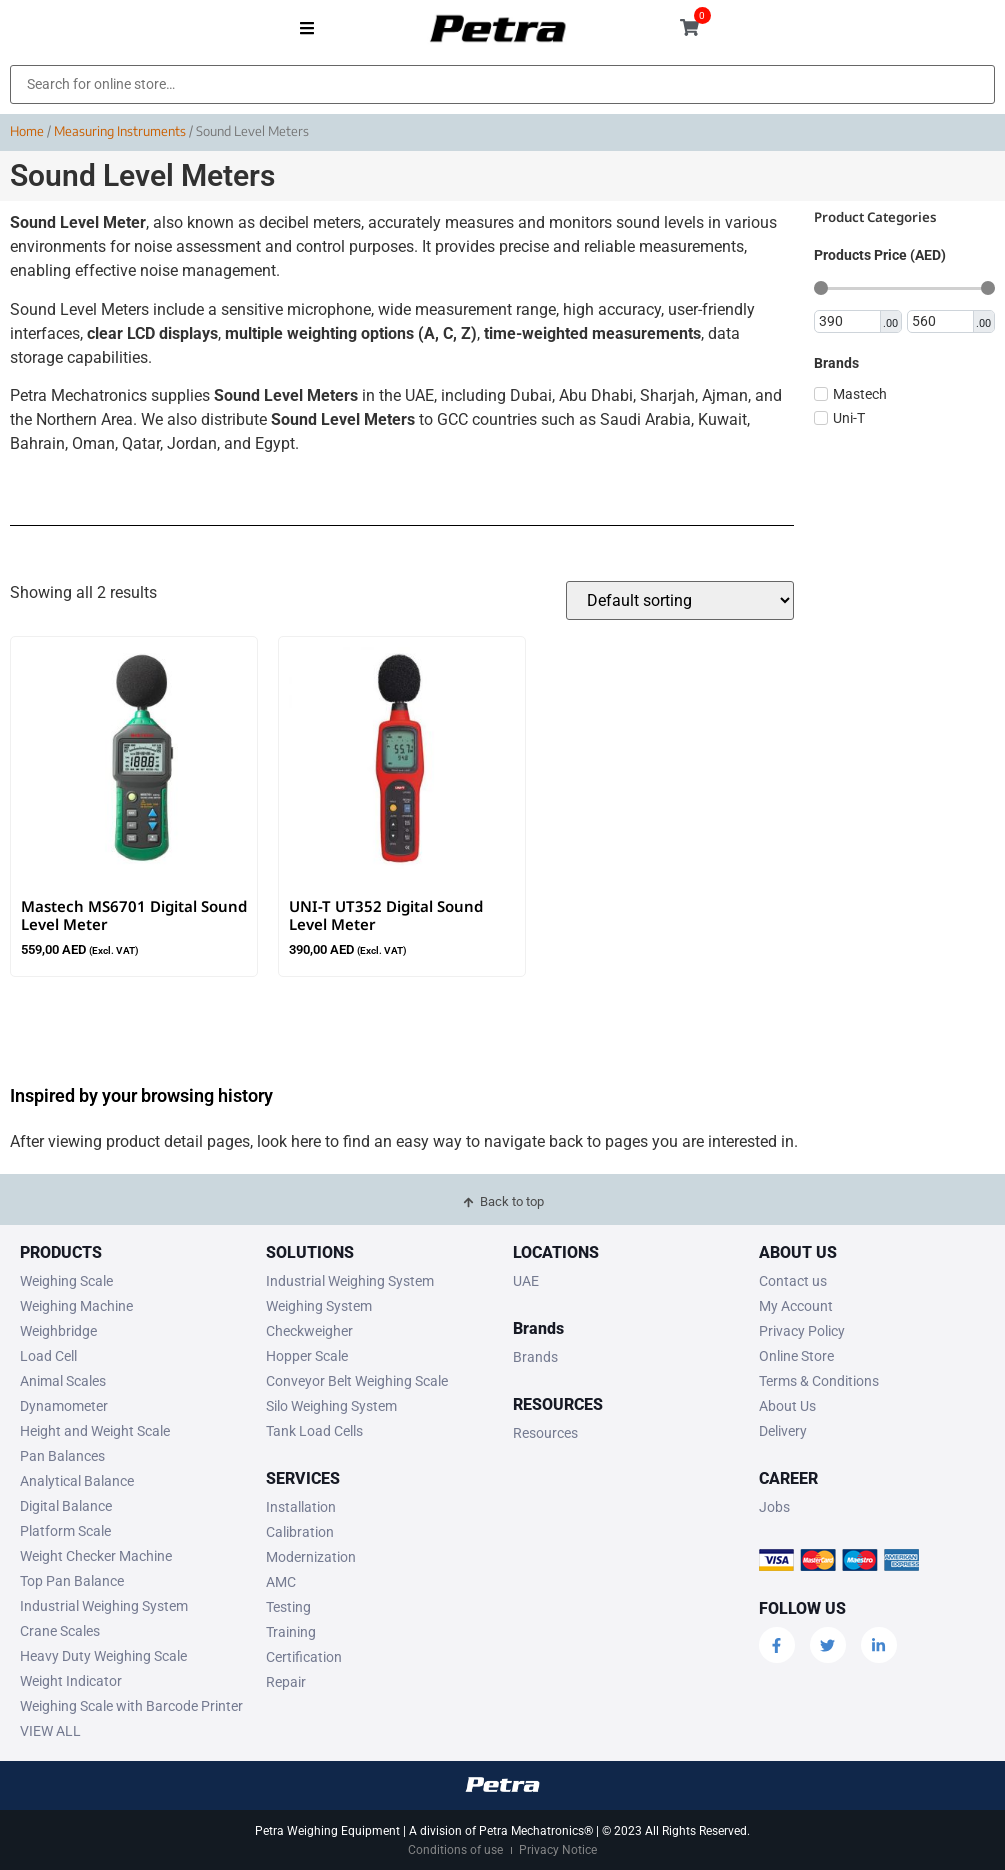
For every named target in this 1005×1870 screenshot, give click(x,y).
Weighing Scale (66, 1281)
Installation (301, 1507)
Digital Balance (66, 1506)
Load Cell (48, 1356)
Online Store (796, 1356)
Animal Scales (63, 1381)
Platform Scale (65, 1531)
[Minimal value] (904, 288)
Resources (545, 1433)
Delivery (783, 1431)
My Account (796, 1306)
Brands (535, 1357)
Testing (288, 1607)
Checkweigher (309, 1331)
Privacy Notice (558, 1850)
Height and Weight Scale (95, 1431)
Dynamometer (64, 1406)
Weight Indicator (71, 1681)
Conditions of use (455, 1850)
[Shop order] (680, 600)
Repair (286, 1682)
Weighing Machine (76, 1306)
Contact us (793, 1281)
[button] (307, 27)
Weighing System (319, 1306)
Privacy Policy (802, 1331)
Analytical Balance (77, 1481)
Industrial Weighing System (104, 1606)
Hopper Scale (307, 1356)
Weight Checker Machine (96, 1556)
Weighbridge (58, 1331)
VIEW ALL (50, 1731)
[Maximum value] (941, 322)
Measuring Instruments (120, 131)
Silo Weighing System (331, 1406)
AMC (281, 1582)
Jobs (774, 1507)
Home (27, 131)
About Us (787, 1406)
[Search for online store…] (502, 84)
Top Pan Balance (72, 1581)
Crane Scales (60, 1631)
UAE (526, 1281)
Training (291, 1632)
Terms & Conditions (819, 1381)
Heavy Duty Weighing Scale (103, 1656)
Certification (304, 1657)
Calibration (300, 1532)
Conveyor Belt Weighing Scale (357, 1381)
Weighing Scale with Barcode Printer (131, 1706)
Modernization (311, 1557)
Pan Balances (62, 1456)
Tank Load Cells (314, 1431)
